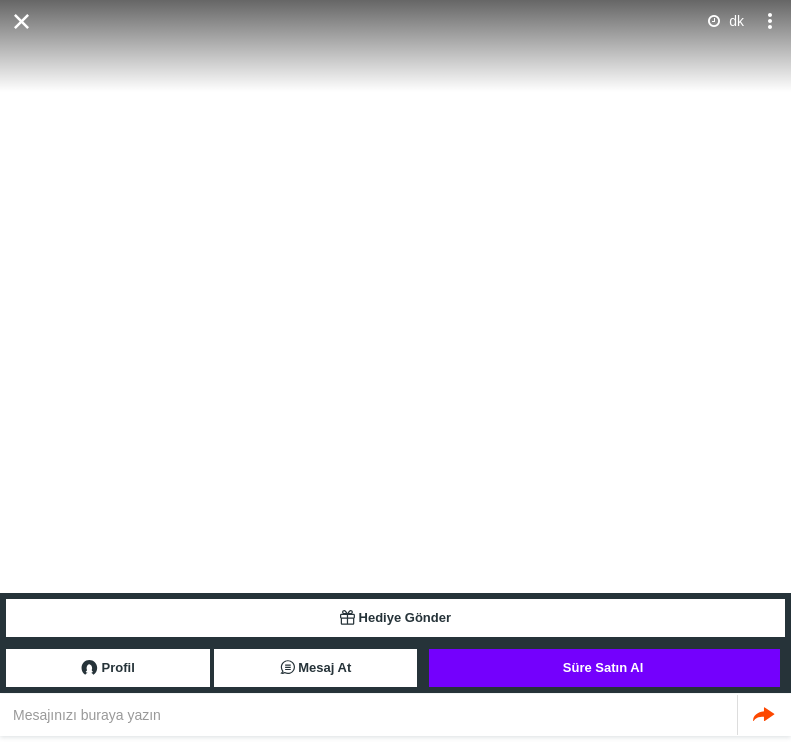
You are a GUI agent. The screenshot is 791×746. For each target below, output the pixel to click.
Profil (108, 668)
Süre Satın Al (603, 667)
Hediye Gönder (395, 618)
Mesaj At (316, 668)
